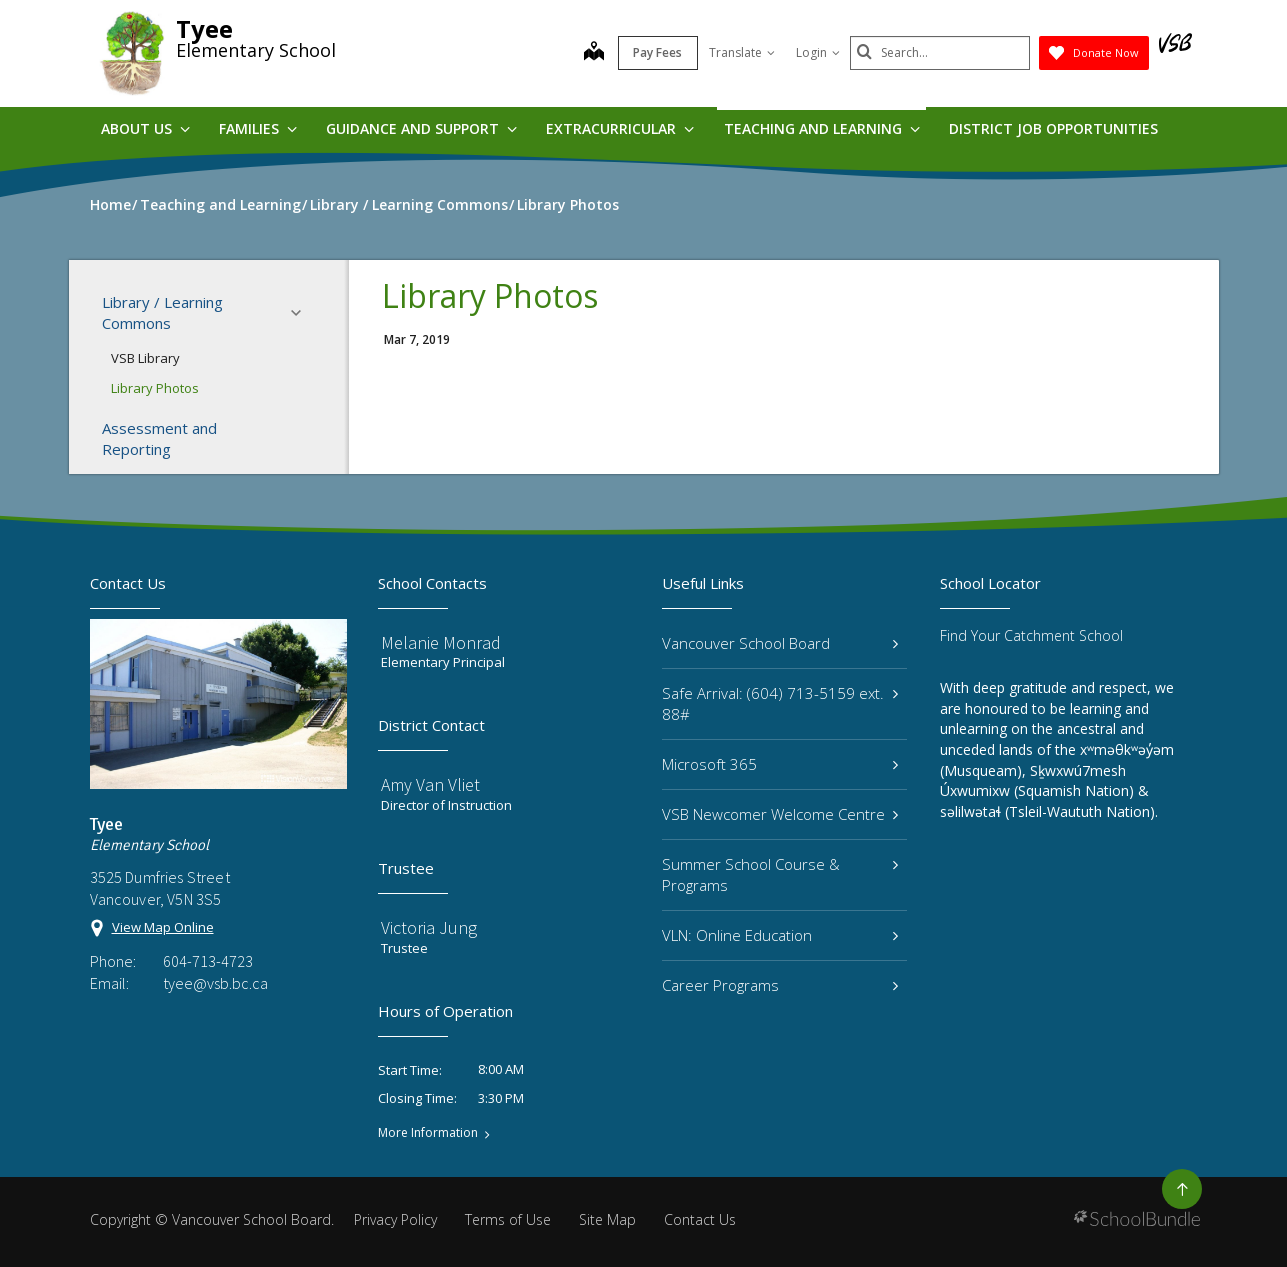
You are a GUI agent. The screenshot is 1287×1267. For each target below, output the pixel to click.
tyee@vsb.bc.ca (215, 983)
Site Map (607, 1219)
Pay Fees (657, 52)
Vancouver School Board (780, 643)
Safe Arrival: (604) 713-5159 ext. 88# (780, 703)
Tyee (204, 28)
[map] (594, 53)
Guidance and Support (421, 128)
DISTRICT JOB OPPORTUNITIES (1053, 128)
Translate (742, 52)
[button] (302, 313)
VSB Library (145, 358)
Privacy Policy (395, 1219)
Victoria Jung (429, 927)
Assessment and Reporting (159, 438)
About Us (145, 128)
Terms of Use (508, 1219)
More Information (428, 1133)
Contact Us (700, 1219)
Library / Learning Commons (208, 312)
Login (818, 52)
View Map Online (163, 927)
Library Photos (155, 388)
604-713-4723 (208, 961)
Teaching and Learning (822, 128)
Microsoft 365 (780, 764)
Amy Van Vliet (430, 784)
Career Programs (780, 985)
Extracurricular (620, 128)
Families (258, 128)
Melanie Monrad (441, 642)
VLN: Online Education (780, 935)
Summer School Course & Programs (780, 874)
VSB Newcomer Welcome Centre (780, 814)
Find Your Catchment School (1031, 635)
